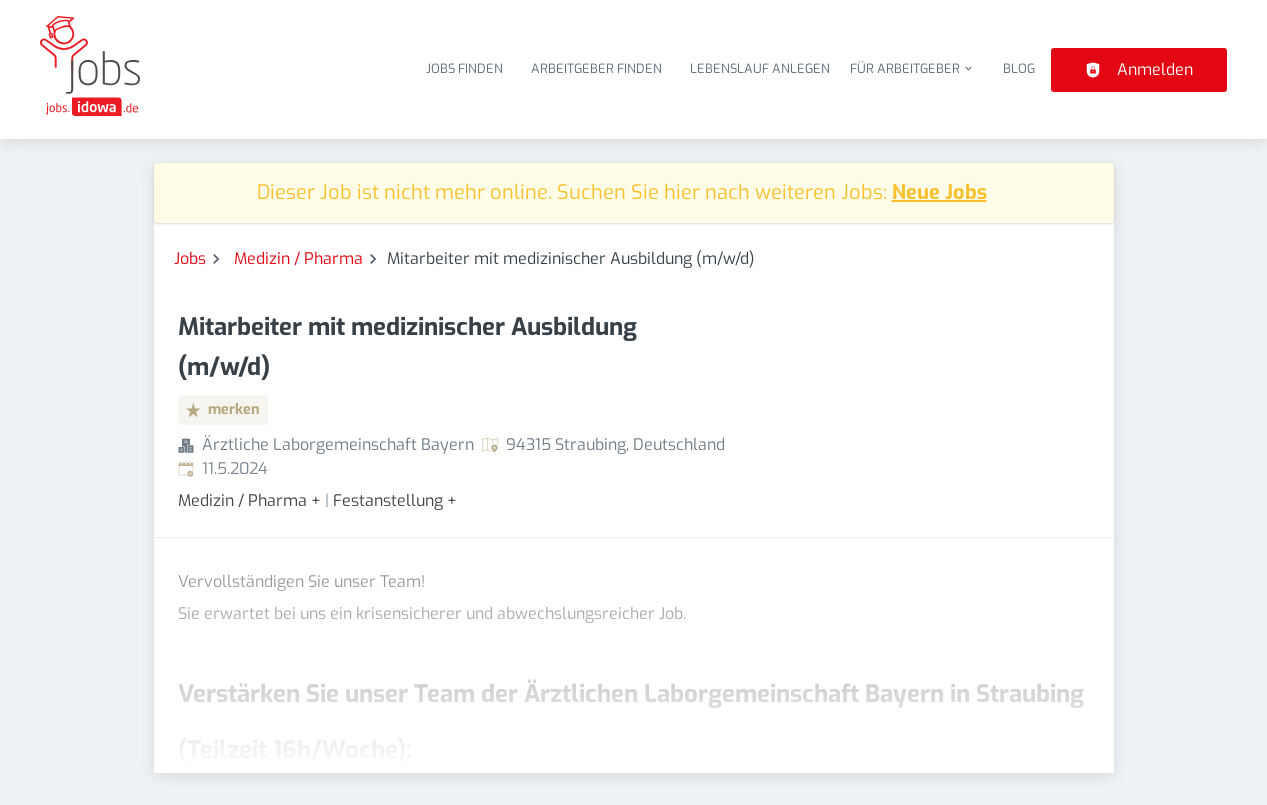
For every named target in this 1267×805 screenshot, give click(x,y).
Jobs (190, 258)
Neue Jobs (939, 192)
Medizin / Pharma (298, 258)
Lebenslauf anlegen (760, 68)
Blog (1019, 68)
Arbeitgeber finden (596, 68)
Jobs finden (464, 68)
